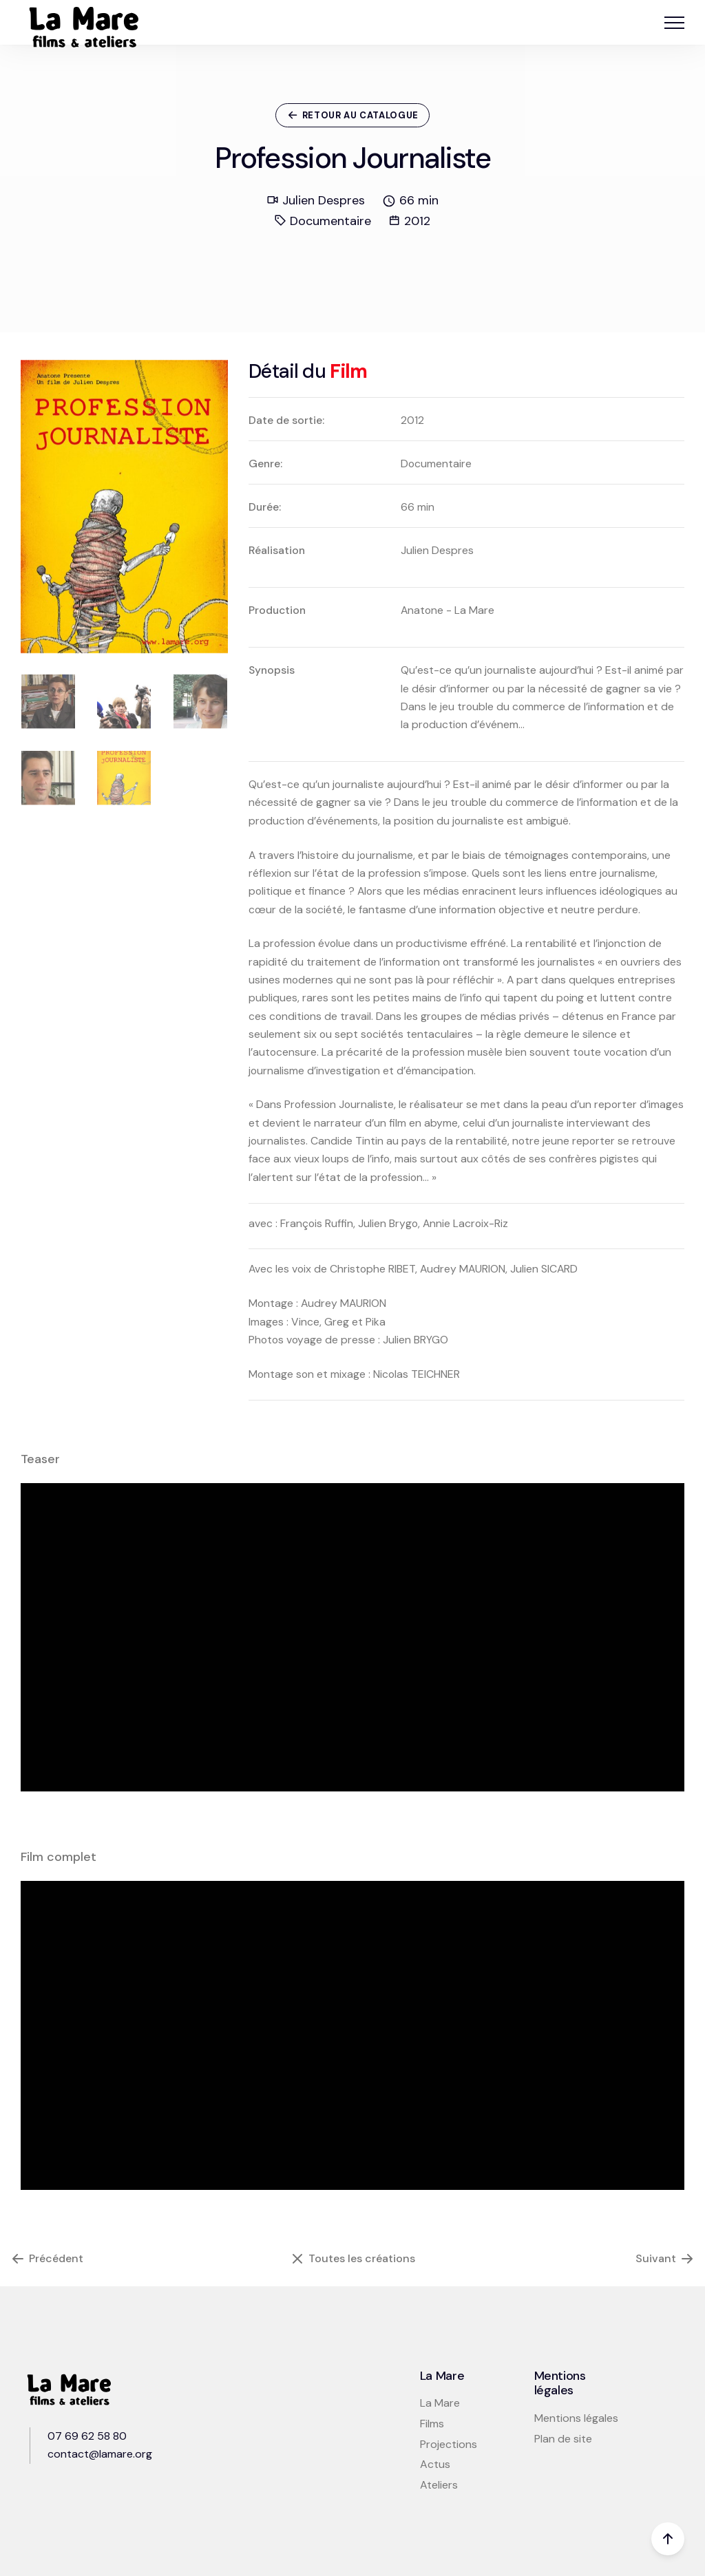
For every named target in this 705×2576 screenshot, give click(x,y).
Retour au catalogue (352, 115)
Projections (448, 2444)
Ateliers (439, 2485)
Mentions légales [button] (576, 2418)
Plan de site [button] (563, 2438)
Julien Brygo (388, 1223)
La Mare (440, 2403)
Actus (435, 2464)
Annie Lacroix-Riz (465, 1223)
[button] (674, 22)
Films (432, 2423)
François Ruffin (316, 1223)
